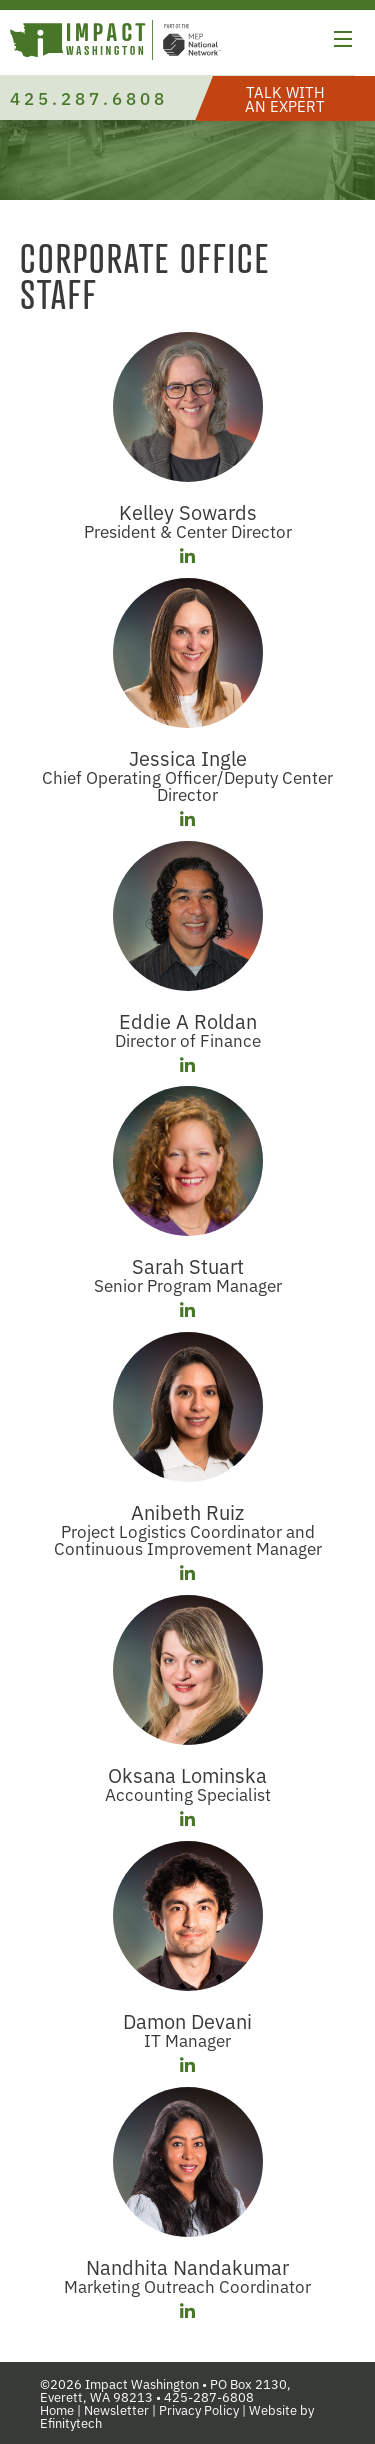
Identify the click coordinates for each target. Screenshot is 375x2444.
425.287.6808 (89, 97)
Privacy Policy (199, 2409)
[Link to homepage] (115, 42)
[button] (343, 42)
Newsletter (116, 2409)
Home (57, 2409)
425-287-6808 (209, 2396)
